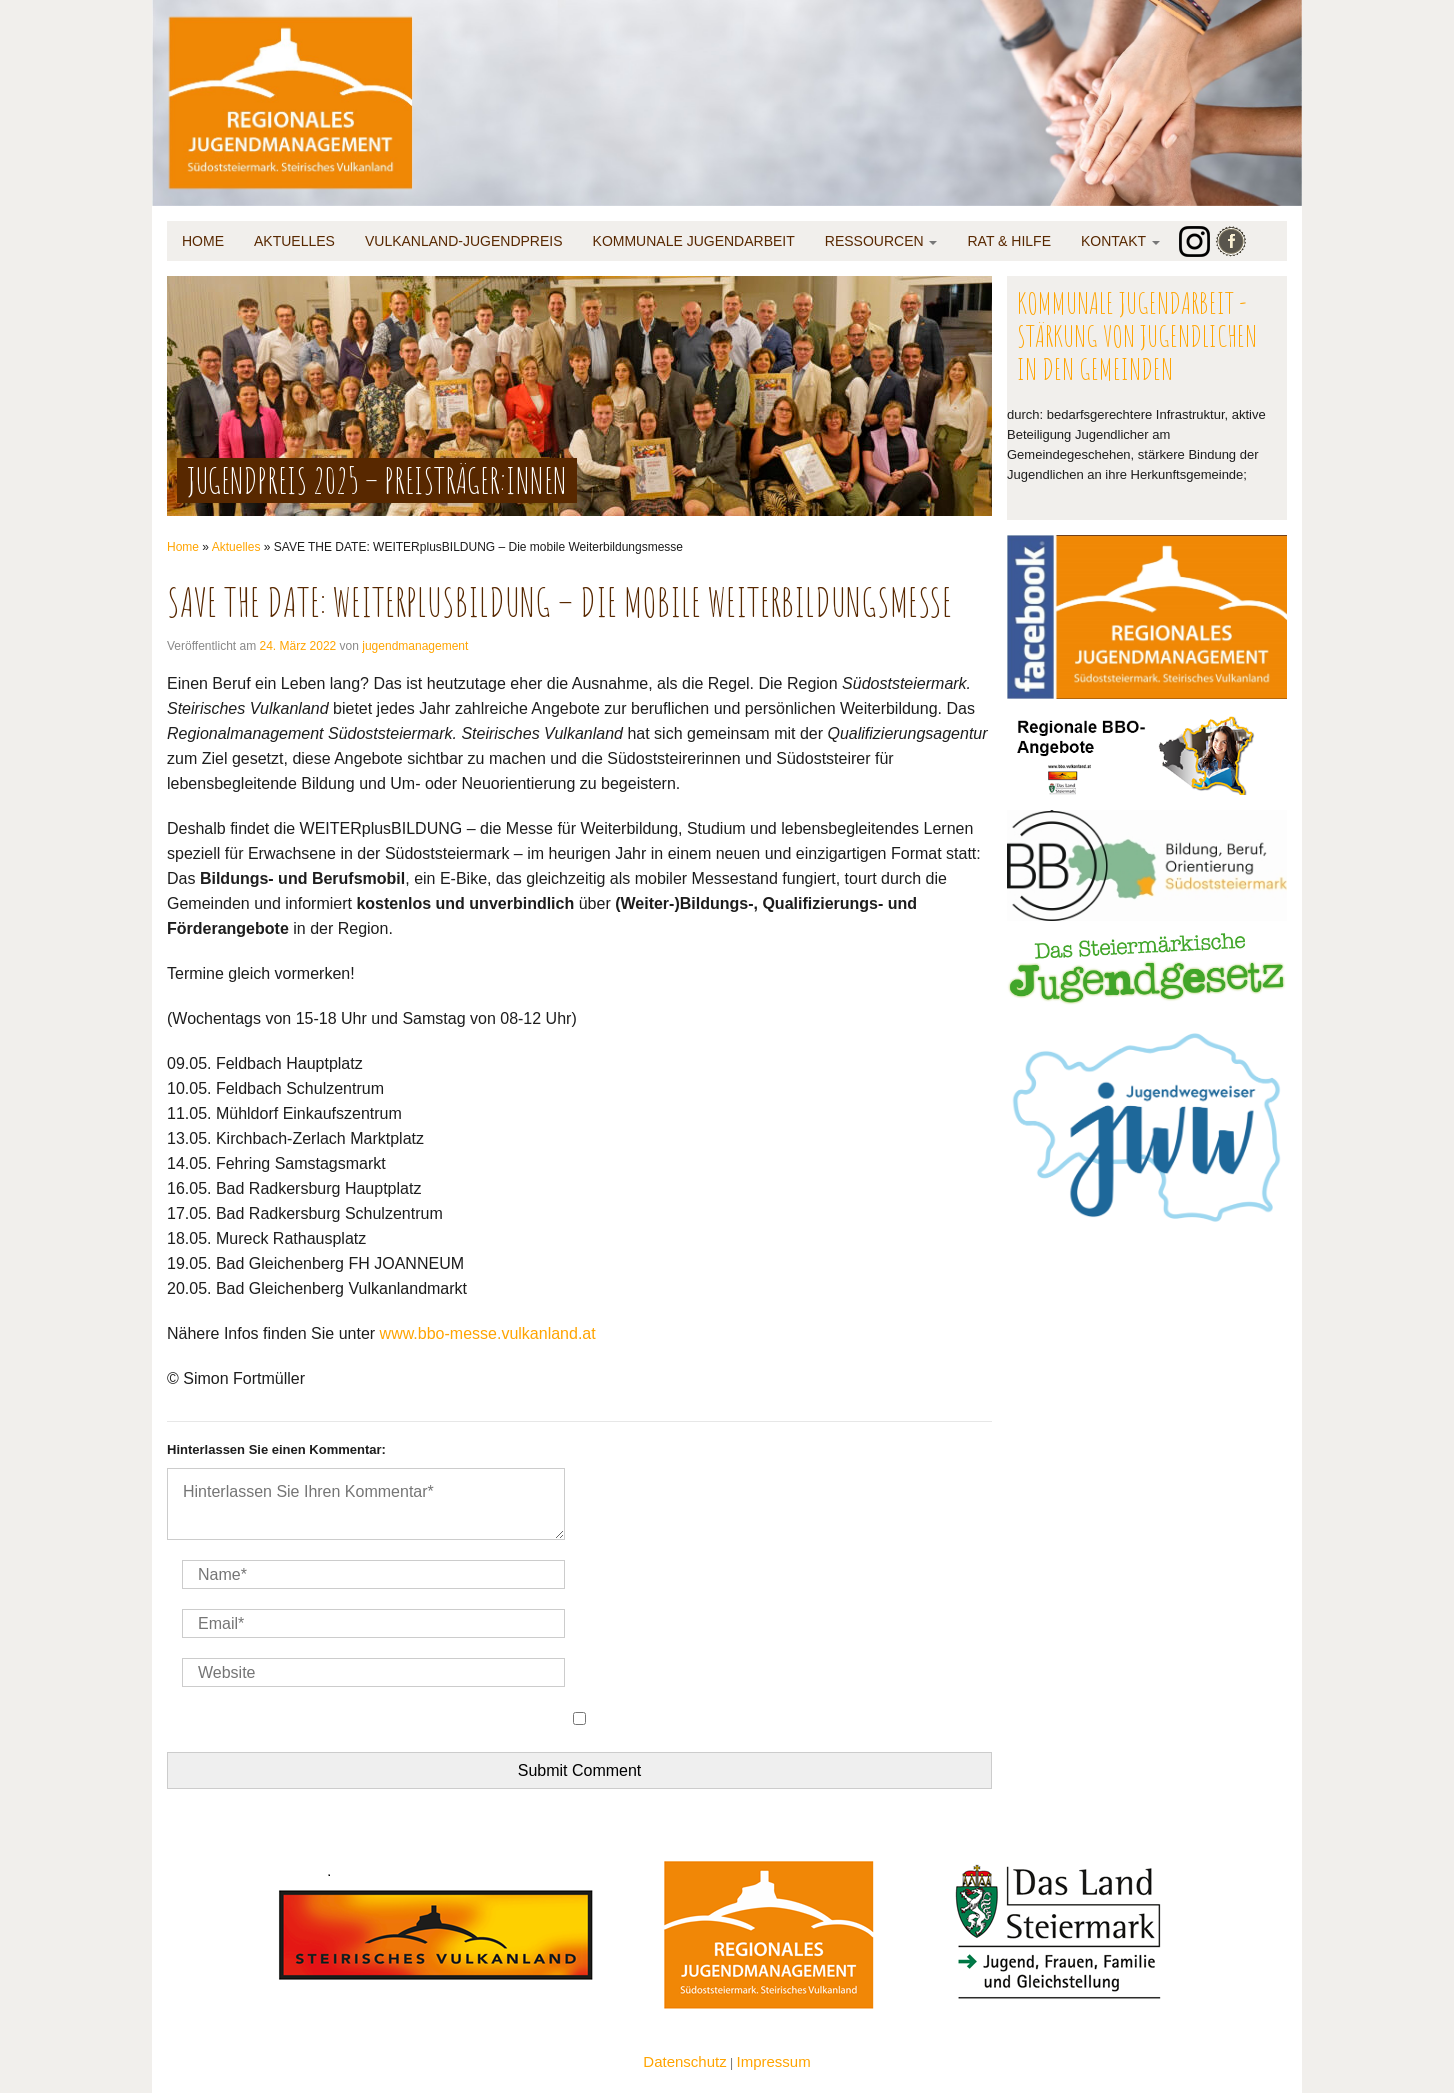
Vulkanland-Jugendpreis (464, 241)
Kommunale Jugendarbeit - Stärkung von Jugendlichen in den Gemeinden (1137, 335)
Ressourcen (881, 241)
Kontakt (1120, 241)
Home (203, 241)
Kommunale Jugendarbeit (694, 241)
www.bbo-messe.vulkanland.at (488, 1333)
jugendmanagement (415, 646)
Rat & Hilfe (1009, 241)
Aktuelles (294, 241)
